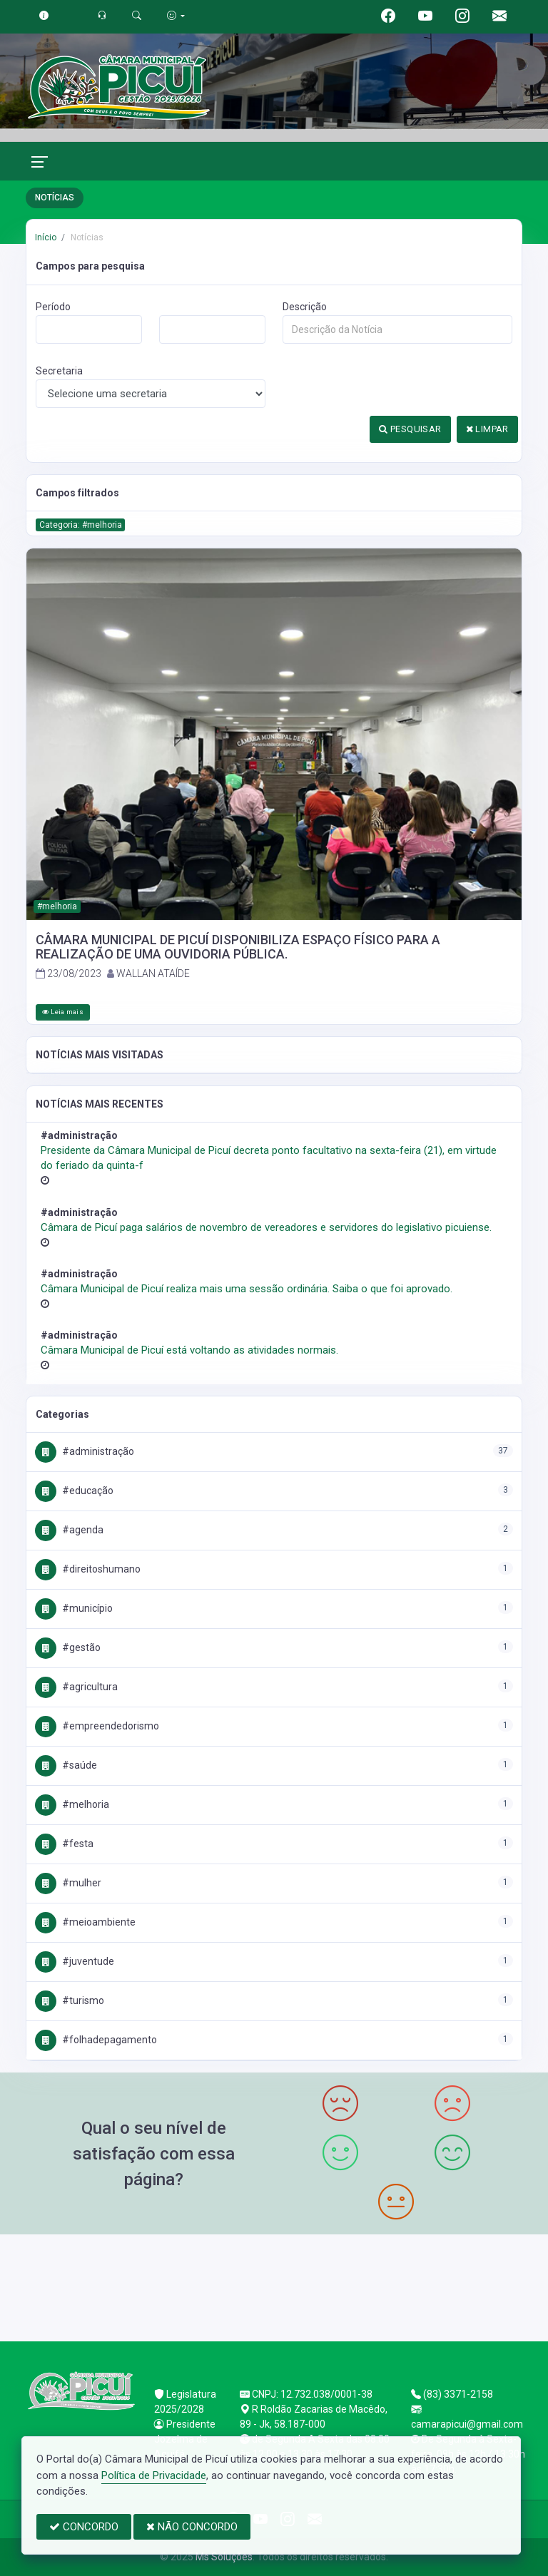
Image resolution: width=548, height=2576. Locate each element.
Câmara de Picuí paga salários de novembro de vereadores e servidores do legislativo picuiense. (266, 1227)
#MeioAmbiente (85, 1922)
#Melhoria (72, 1804)
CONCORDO (83, 2526)
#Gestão (68, 1647)
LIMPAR (487, 429)
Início (45, 237)
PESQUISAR (410, 429)
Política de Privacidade (153, 2475)
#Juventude (74, 1961)
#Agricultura (76, 1686)
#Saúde (66, 1765)
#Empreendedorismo (97, 1726)
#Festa (64, 1843)
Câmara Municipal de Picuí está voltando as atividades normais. (189, 1350)
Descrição (305, 306)
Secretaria (59, 371)
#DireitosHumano (88, 1569)
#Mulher (68, 1882)
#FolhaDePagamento (96, 2039)
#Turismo (69, 2000)
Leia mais (62, 1012)
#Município (74, 1608)
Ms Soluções (224, 2556)
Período (53, 306)
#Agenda (69, 1529)
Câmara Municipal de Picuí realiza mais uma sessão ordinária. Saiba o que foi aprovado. (246, 1288)
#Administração (84, 1451)
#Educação (74, 1490)
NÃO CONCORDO (192, 2526)
